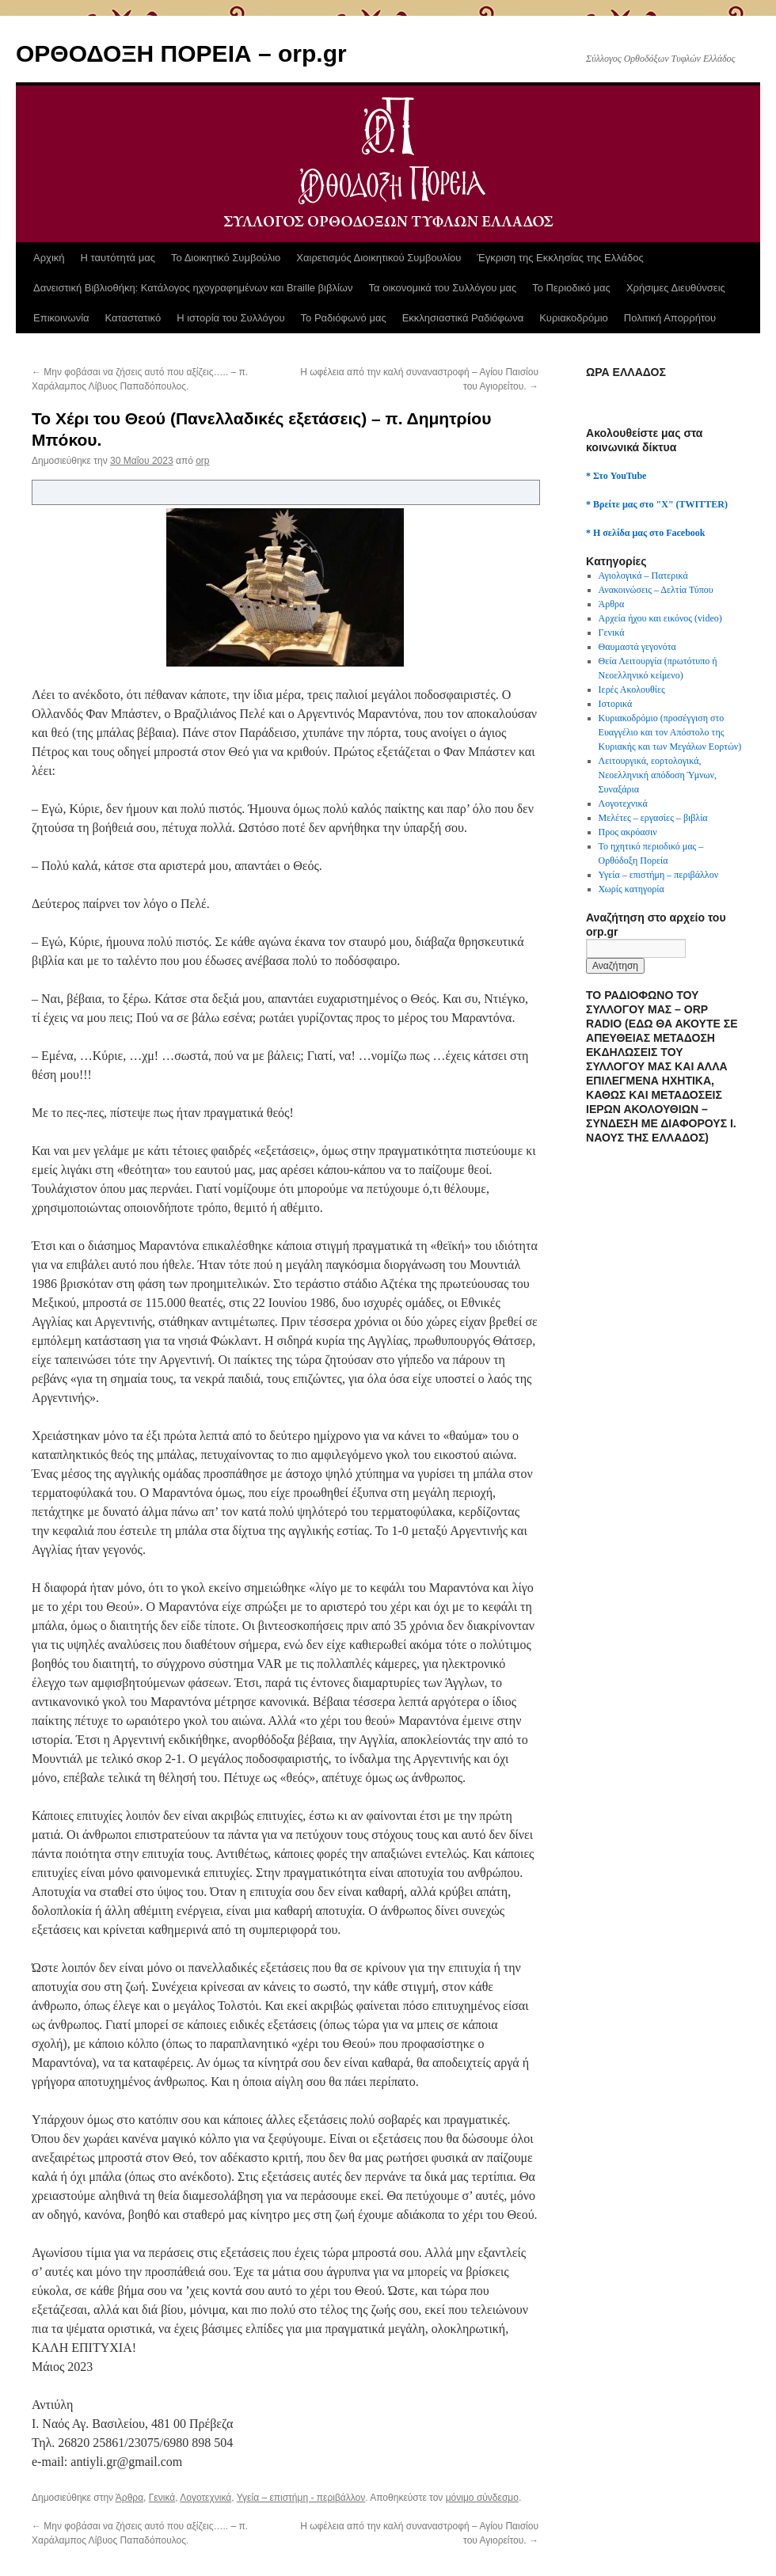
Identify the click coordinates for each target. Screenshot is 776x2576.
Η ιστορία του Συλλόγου (230, 318)
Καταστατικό (133, 318)
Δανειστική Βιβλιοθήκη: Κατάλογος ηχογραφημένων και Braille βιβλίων (193, 288)
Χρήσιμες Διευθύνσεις (675, 288)
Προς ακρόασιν (628, 832)
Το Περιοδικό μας (571, 288)
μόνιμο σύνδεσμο (482, 2497)
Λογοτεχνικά (205, 2497)
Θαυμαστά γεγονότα (637, 646)
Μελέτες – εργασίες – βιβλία (653, 817)
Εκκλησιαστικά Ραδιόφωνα (462, 318)
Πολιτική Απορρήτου (670, 318)
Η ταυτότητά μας (118, 258)
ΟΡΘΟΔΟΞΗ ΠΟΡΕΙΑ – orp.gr (181, 53)
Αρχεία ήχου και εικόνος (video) (660, 618)
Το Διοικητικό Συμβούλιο (225, 258)
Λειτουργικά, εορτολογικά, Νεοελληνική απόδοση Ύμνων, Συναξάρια (658, 775)
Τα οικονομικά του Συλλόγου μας (443, 288)
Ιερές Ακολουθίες (632, 689)
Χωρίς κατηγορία (631, 889)
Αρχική (49, 258)
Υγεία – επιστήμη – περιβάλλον (658, 874)
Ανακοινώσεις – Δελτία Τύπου (656, 589)
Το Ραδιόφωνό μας (343, 318)
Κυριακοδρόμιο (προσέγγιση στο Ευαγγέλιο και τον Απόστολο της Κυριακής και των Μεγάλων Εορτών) (670, 732)
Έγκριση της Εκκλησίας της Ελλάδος (560, 258)
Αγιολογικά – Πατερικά (643, 575)
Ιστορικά (616, 703)
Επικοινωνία (61, 318)
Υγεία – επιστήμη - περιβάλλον (301, 2497)
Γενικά (162, 2497)
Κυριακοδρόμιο (573, 318)
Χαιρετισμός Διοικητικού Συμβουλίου (378, 258)
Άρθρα (129, 2497)
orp (202, 460)
